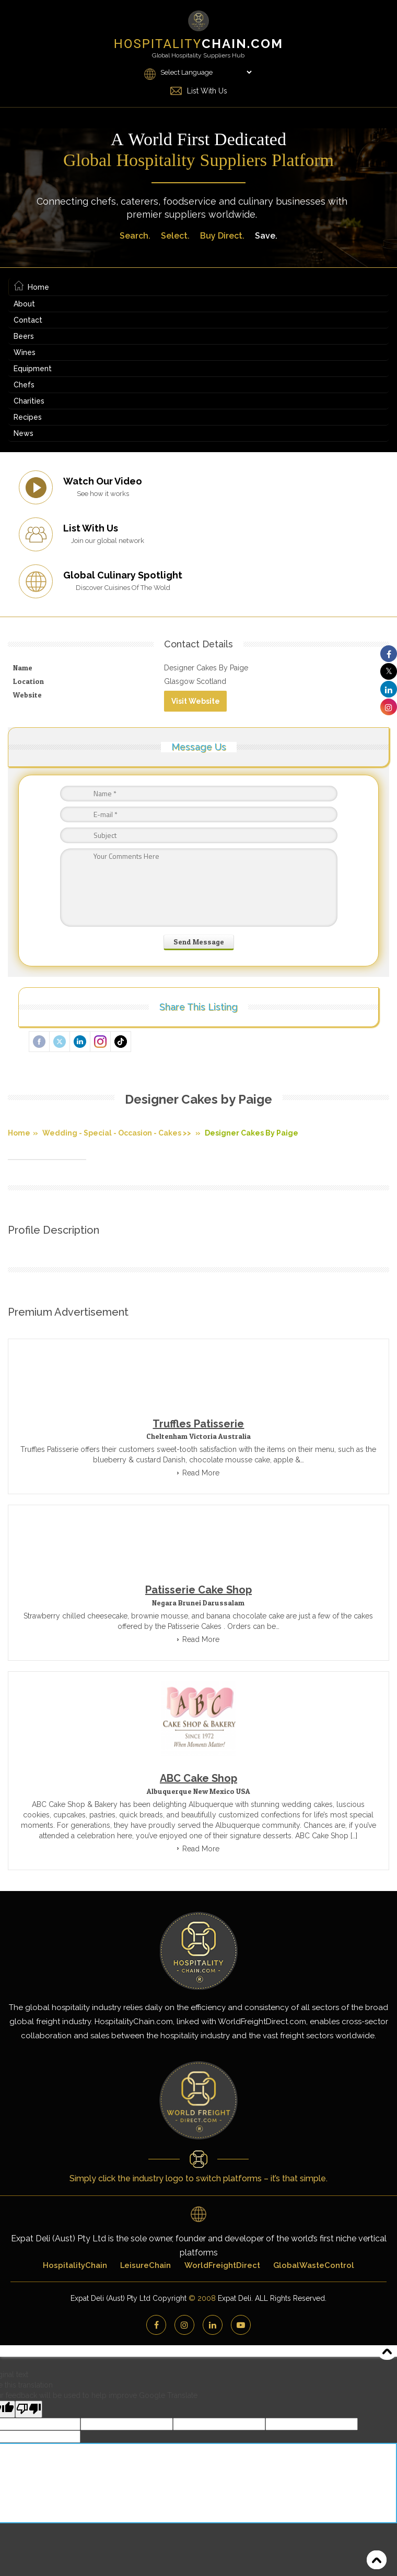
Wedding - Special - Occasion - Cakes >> (116, 1133)
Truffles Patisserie (198, 1423)
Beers (24, 336)
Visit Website (195, 701)
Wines (25, 352)
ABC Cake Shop (198, 1778)
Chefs (24, 385)
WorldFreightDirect (222, 2265)
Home (31, 287)
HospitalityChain (74, 2265)
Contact (28, 320)
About (24, 304)
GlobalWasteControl (314, 2265)
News (23, 433)
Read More (200, 1473)
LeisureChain (145, 2265)
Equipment (33, 368)
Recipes (28, 417)
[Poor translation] (28, 2409)
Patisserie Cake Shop (198, 1590)
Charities (29, 401)
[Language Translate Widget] (205, 72)
